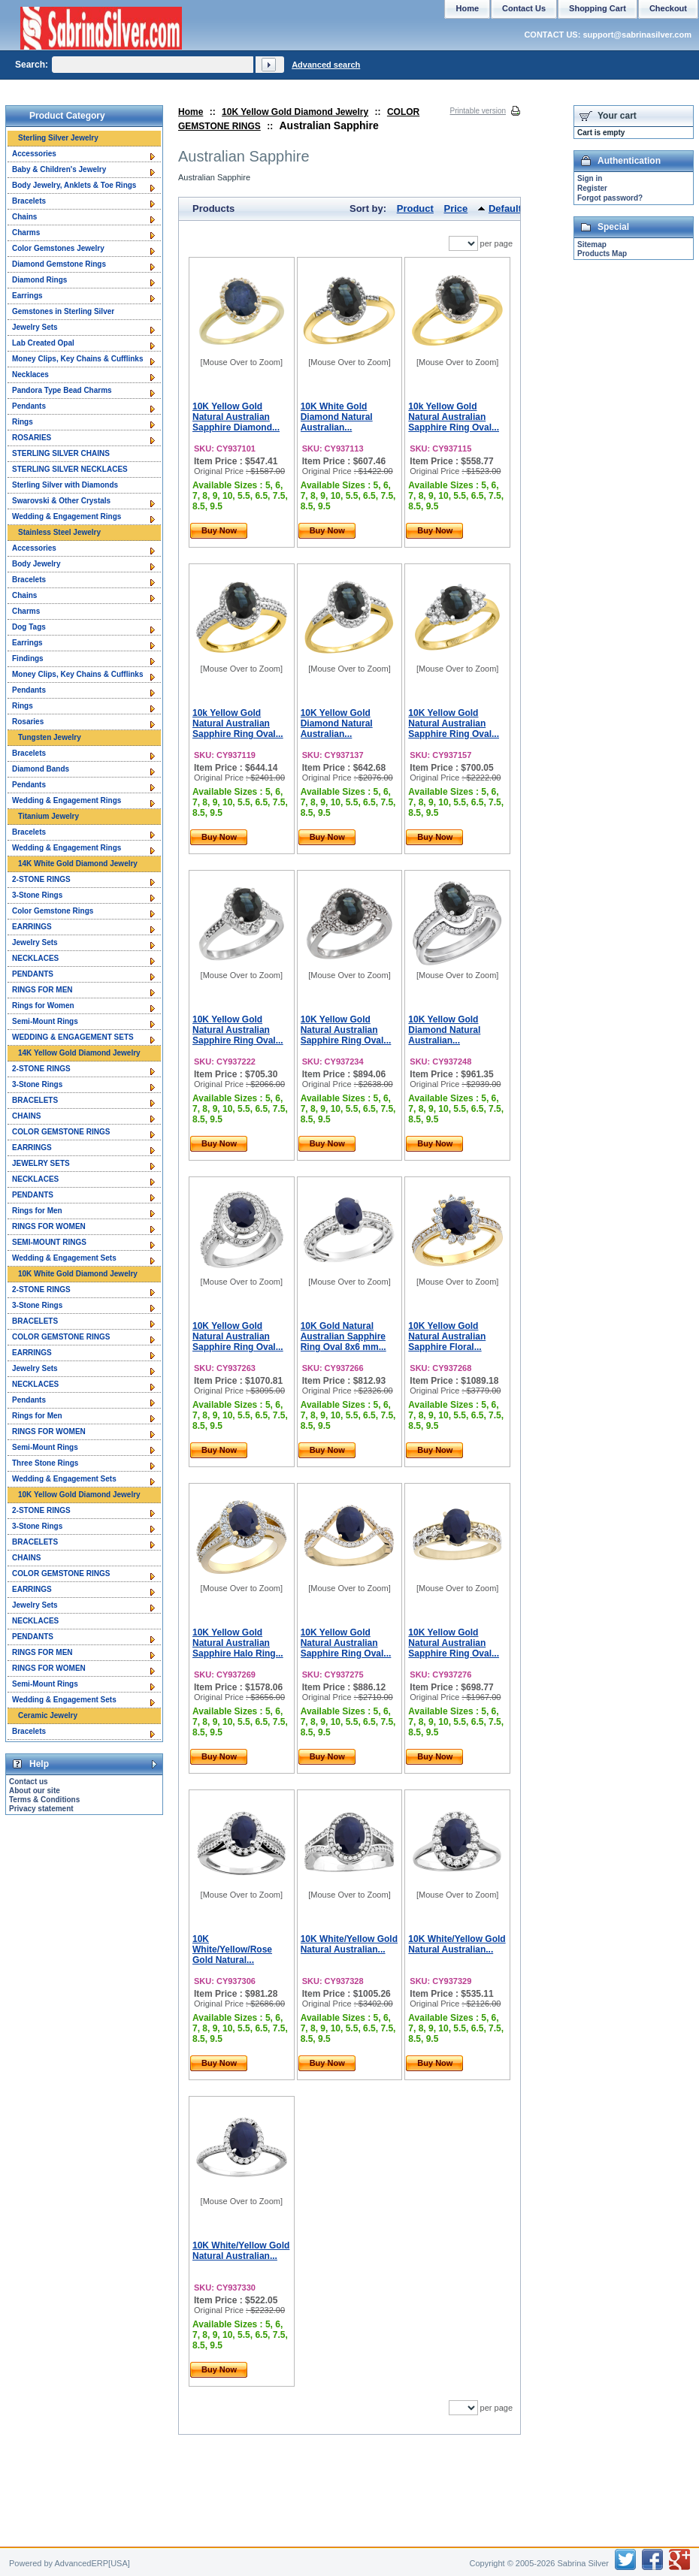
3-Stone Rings (37, 895)
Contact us (28, 1781)
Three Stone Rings (45, 1463)
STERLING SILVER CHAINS (61, 453)
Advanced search (326, 64)
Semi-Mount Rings (45, 1021)
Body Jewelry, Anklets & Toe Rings (74, 185)
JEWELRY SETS (41, 1163)
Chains (24, 217)
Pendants (29, 406)
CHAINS (26, 1116)
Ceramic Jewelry (47, 1715)
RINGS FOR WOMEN (49, 1226)
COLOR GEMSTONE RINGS (61, 1132)
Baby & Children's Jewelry (59, 169)
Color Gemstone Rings (52, 911)
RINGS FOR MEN (42, 990)
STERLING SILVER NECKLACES (70, 469)
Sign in (589, 178)
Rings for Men (37, 1210)
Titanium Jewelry (48, 816)
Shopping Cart (597, 8)
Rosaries (28, 721)
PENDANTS (32, 974)
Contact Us (524, 8)
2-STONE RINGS (41, 879)
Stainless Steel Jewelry (59, 532)
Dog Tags (29, 627)
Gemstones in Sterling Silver (63, 311)
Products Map (602, 253)
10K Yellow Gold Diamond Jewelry (295, 112)
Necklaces (30, 374)
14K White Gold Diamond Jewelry (78, 863)
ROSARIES (31, 437)
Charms (26, 232)
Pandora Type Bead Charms (62, 390)
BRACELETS (35, 1100)
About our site (34, 1790)
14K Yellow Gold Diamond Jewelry (79, 1053)
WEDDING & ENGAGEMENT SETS (73, 1037)
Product (415, 208)
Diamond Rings (39, 280)
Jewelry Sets (35, 327)
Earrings (27, 295)
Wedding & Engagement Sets (64, 1258)
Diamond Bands (40, 769)
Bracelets (29, 201)
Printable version (478, 111)
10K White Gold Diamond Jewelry (78, 1274)
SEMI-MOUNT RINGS (49, 1242)
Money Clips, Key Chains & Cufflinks (77, 359)
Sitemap (592, 244)
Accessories (34, 153)
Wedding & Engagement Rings (66, 516)
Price (456, 208)
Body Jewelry (36, 564)
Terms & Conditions (44, 1799)
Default (505, 208)
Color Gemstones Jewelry (58, 248)
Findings (28, 658)
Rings (22, 422)
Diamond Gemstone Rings (59, 264)
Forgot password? (610, 198)
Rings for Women (43, 1005)
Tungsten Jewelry (49, 737)
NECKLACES (35, 958)
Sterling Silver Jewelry (58, 138)
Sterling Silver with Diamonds (65, 485)
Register (592, 188)
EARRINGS (32, 927)
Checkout (668, 8)
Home (190, 112)
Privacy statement (41, 1808)
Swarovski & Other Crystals (61, 501)
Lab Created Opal (43, 343)
